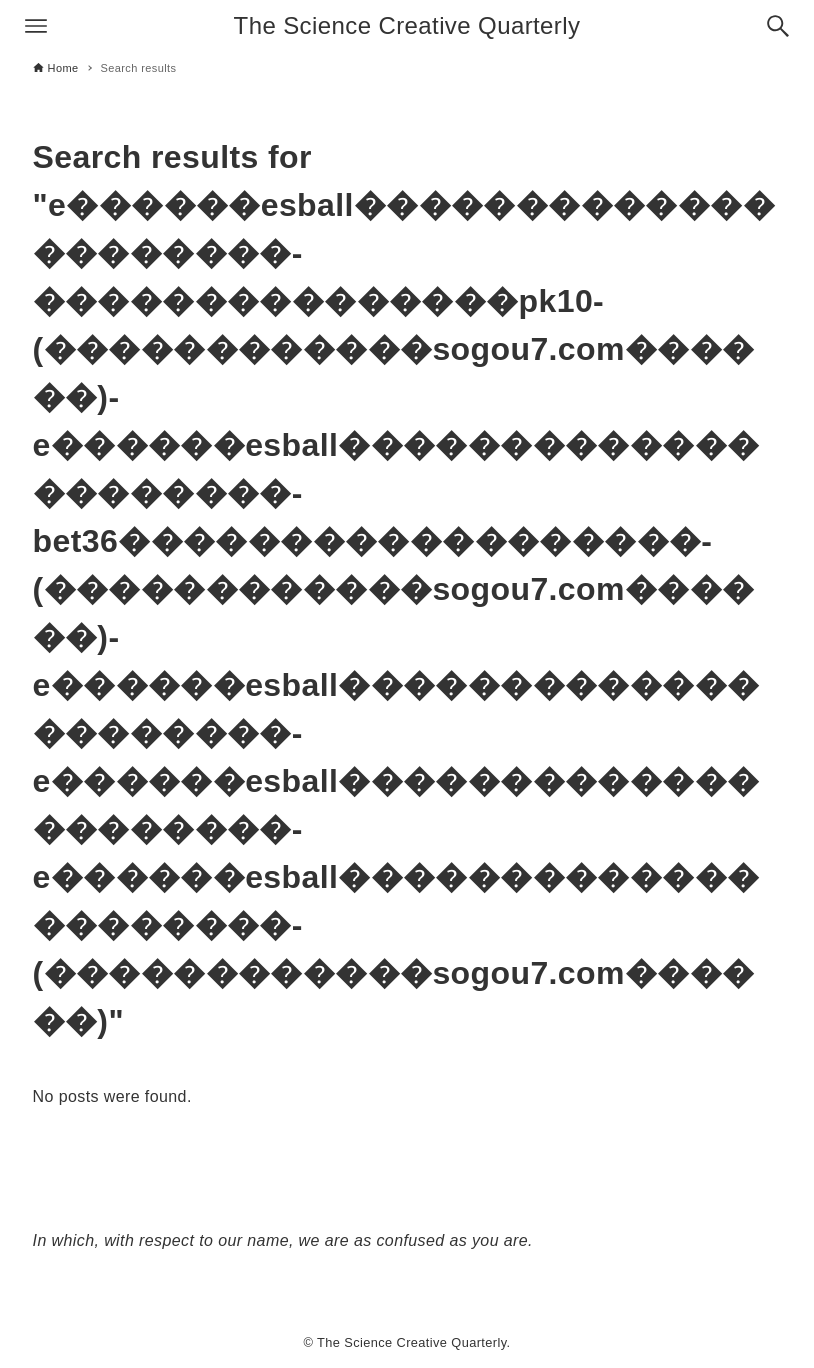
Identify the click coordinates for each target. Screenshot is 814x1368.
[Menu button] (36, 26)
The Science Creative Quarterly (407, 25)
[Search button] (778, 26)
